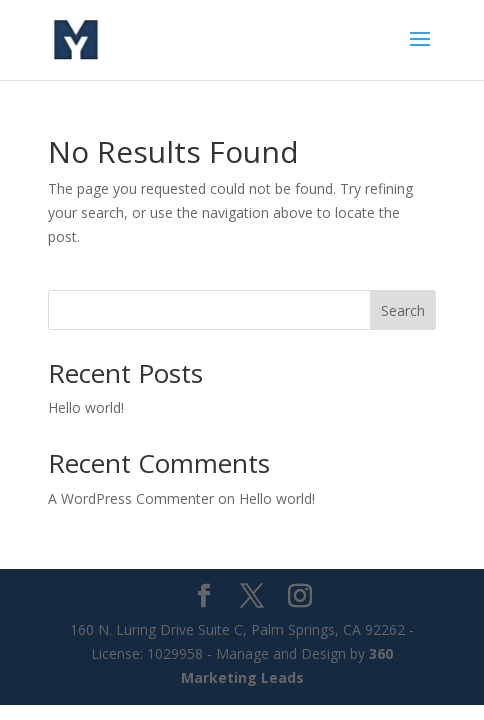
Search (403, 310)
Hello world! (86, 407)
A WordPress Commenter (131, 498)
